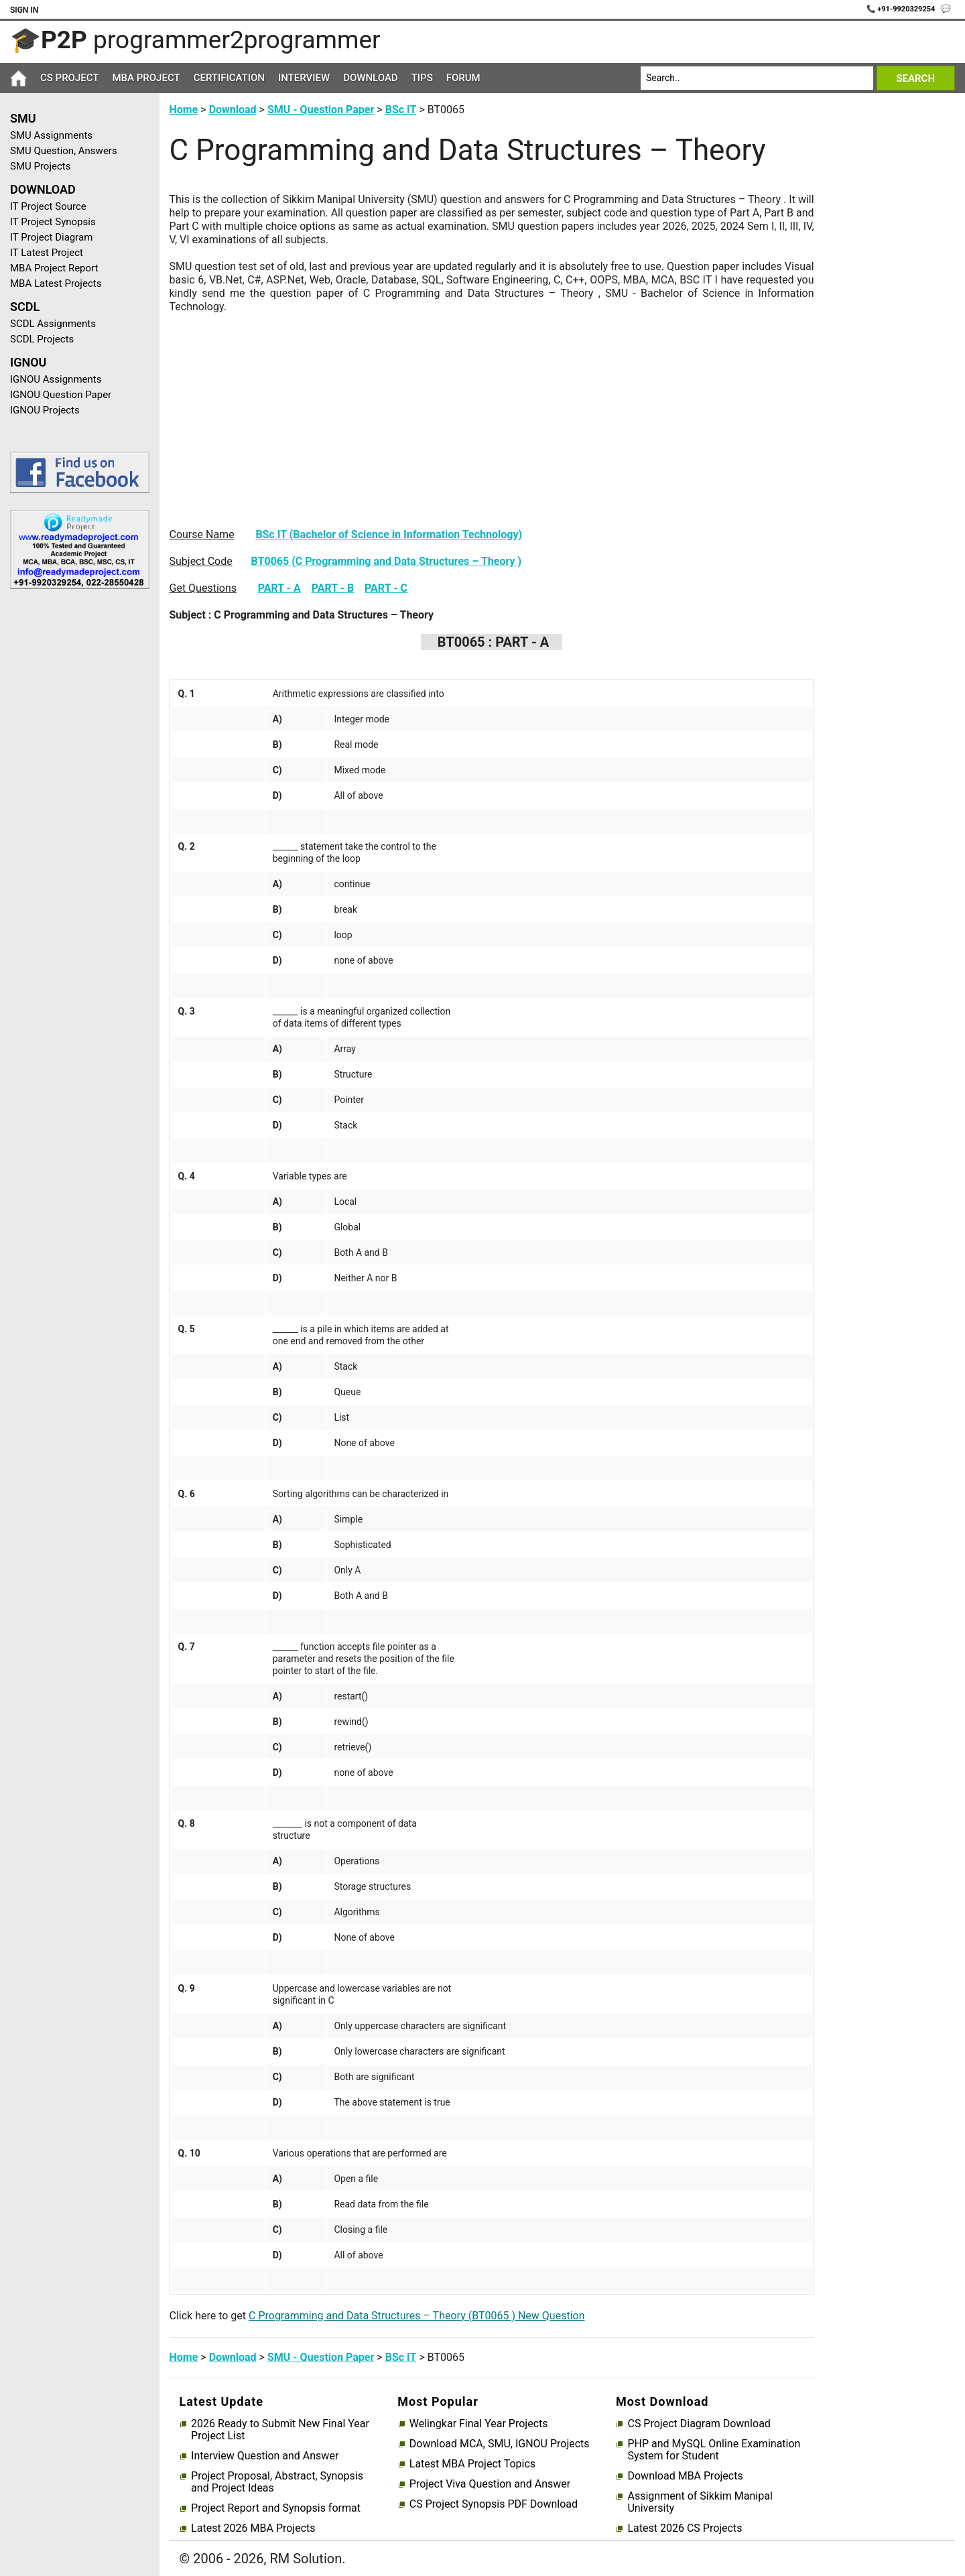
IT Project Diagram (51, 237)
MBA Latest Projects (55, 283)
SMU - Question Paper (320, 109)
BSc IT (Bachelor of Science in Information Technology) (388, 534)
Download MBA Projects (685, 2476)
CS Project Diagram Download (698, 2424)
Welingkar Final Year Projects (478, 2424)
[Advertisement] (74, 813)
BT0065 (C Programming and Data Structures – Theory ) (386, 561)
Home (184, 109)
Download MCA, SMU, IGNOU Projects (499, 2444)
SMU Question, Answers (63, 151)
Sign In (24, 10)
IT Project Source (48, 206)
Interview (304, 78)
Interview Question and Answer (264, 2456)
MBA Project (146, 78)
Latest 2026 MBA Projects (253, 2528)
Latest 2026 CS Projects (684, 2528)
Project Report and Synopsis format (276, 2508)
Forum (463, 78)
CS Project (69, 78)
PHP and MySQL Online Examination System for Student (713, 2450)
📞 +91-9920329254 (902, 9)
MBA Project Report (54, 268)
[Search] (757, 78)
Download (370, 78)
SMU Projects (40, 166)
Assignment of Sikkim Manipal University (699, 2502)
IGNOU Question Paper (60, 395)
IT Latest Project (46, 253)
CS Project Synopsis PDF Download (493, 2504)
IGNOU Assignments (55, 379)
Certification (229, 78)
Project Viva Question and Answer (489, 2484)
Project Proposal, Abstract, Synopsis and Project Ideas (277, 2482)
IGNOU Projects (45, 410)
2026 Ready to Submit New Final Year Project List (280, 2430)
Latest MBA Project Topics (472, 2464)
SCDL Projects (42, 339)
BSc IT (401, 109)
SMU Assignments (51, 135)
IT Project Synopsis (53, 222)
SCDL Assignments (53, 324)
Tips (422, 78)
